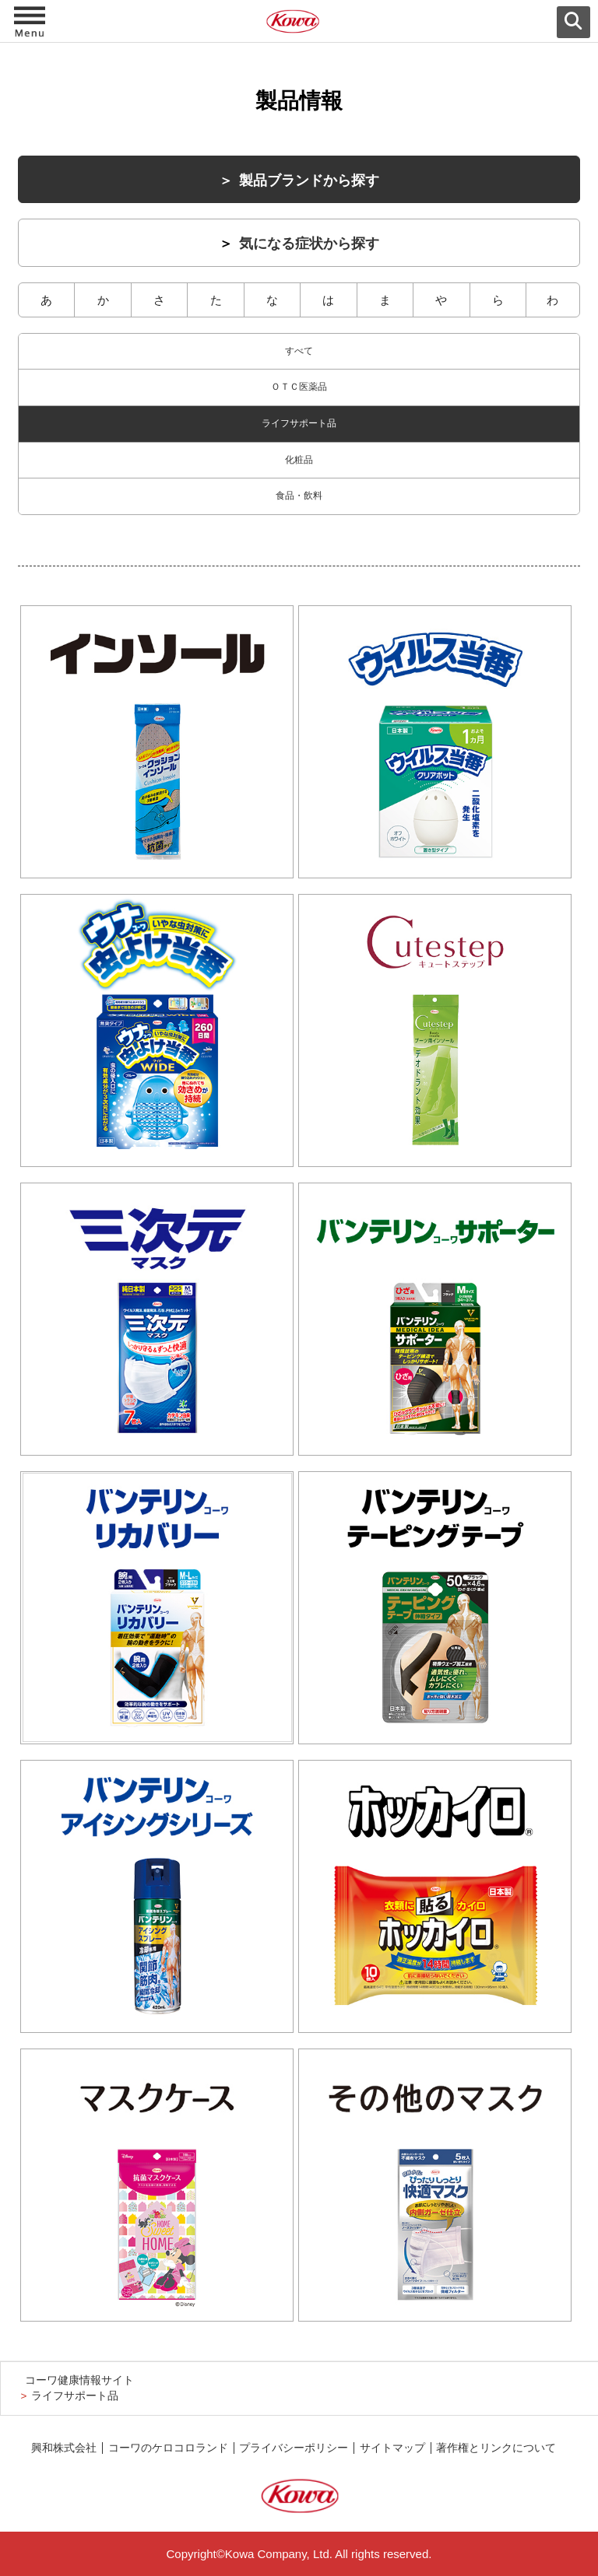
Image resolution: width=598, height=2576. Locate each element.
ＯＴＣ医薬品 (299, 386)
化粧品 (299, 459)
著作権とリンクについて (496, 2448)
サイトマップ (392, 2448)
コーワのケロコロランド (168, 2448)
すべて (299, 350)
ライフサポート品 (299, 423)
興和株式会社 (64, 2448)
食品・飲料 (299, 495)
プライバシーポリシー (293, 2448)
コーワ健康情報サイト (79, 2380)
